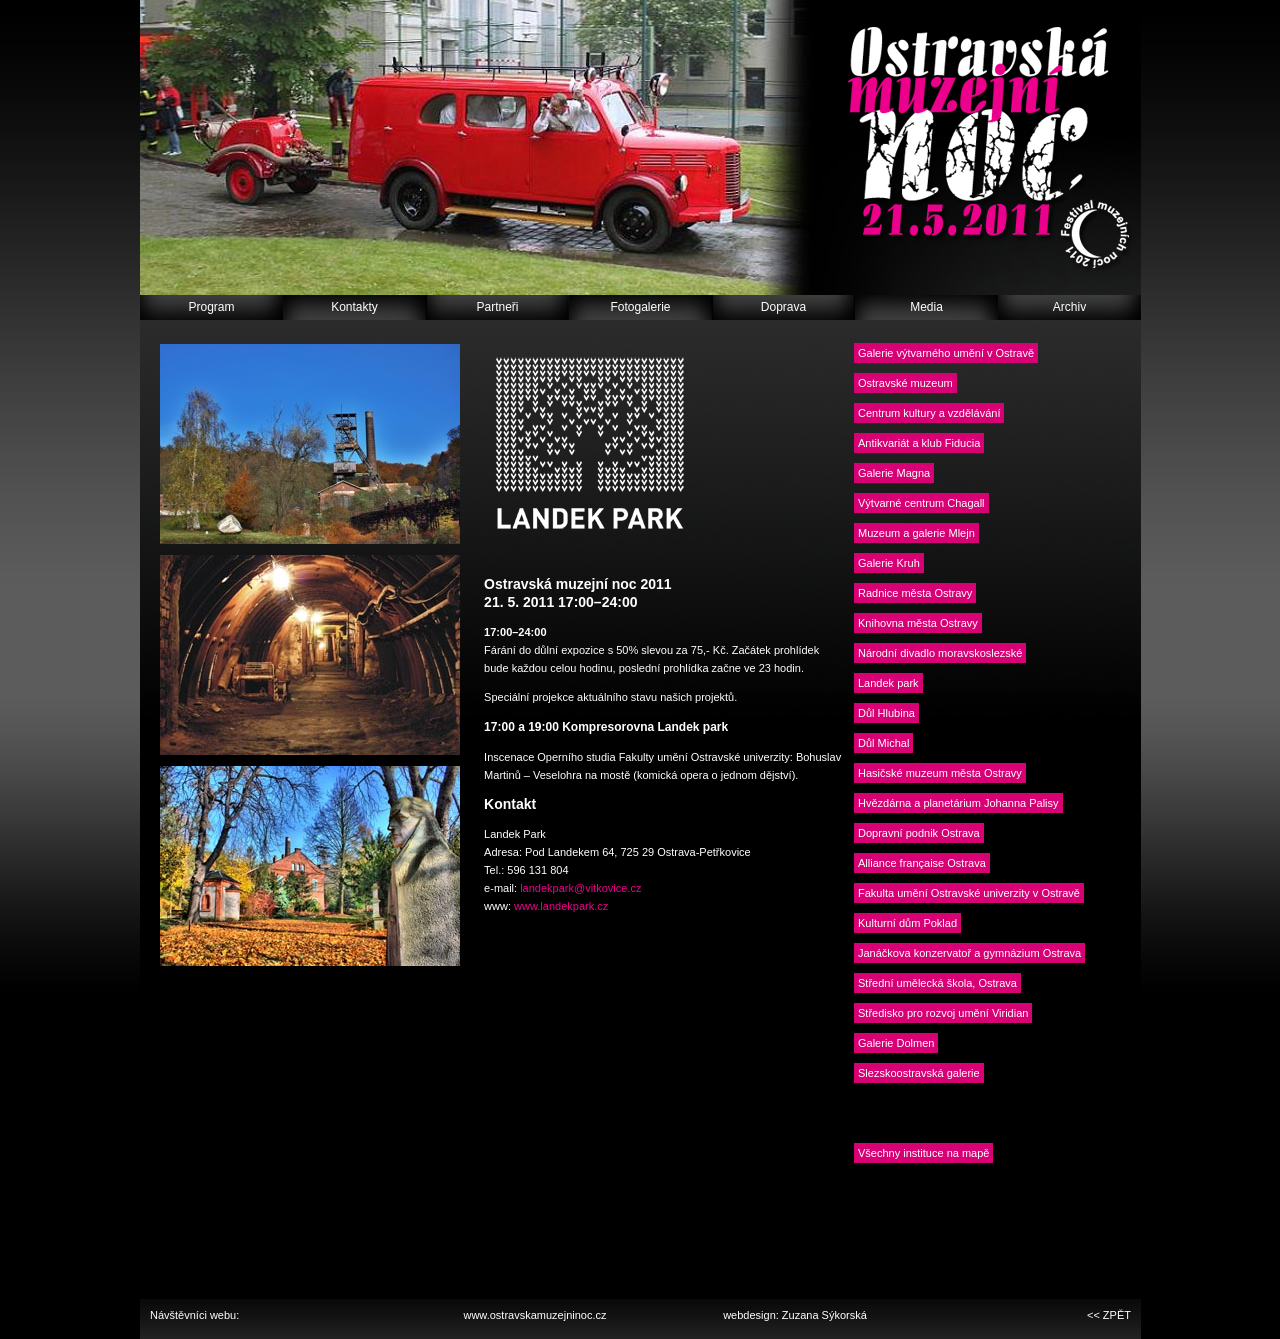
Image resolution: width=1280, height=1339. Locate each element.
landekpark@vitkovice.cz (580, 888)
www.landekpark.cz (561, 906)
